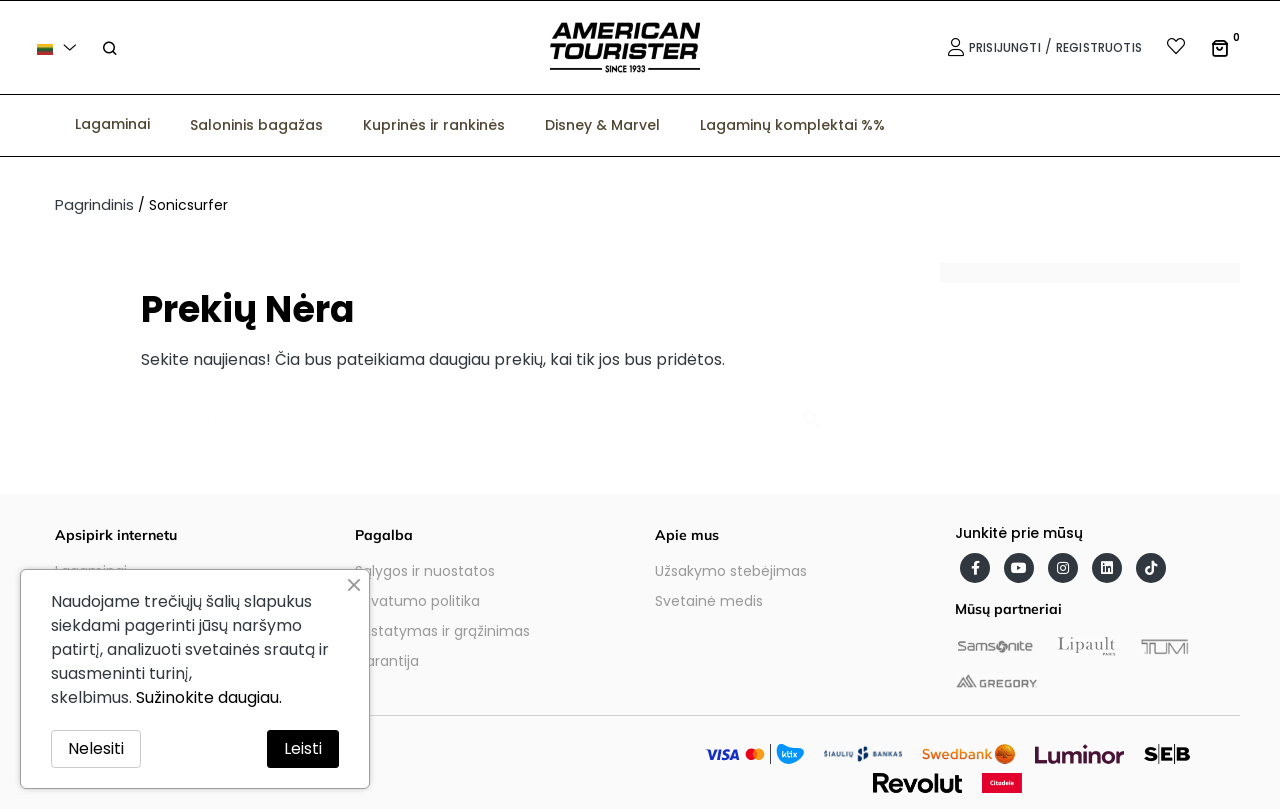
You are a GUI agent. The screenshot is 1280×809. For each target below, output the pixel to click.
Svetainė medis (709, 601)
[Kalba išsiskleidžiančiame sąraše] (60, 47)
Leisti (303, 748)
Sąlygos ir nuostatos (425, 571)
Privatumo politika (417, 601)
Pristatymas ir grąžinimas (442, 631)
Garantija (387, 661)
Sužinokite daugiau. (209, 697)
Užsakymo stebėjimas (731, 571)
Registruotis (1099, 47)
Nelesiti (96, 748)
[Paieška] (490, 410)
